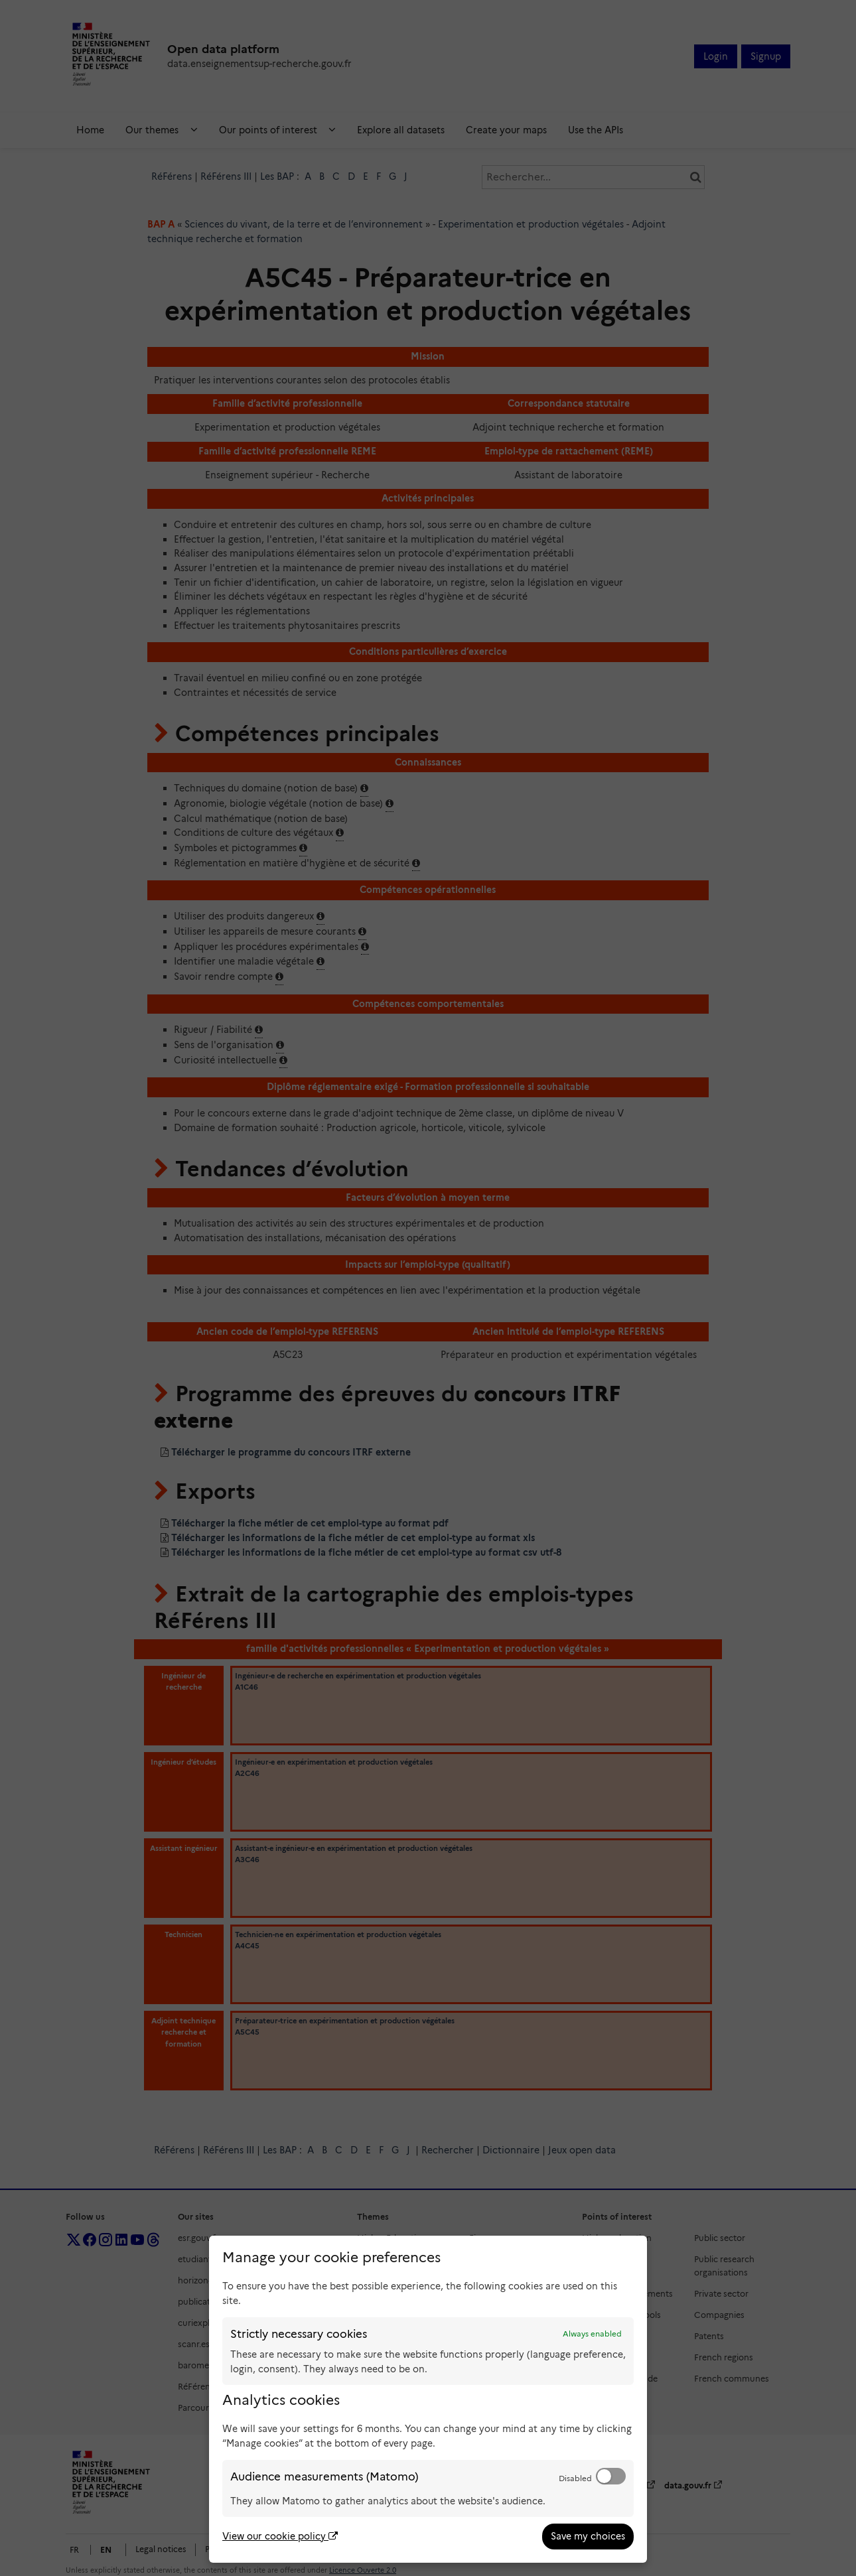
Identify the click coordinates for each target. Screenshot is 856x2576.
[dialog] (428, 2399)
